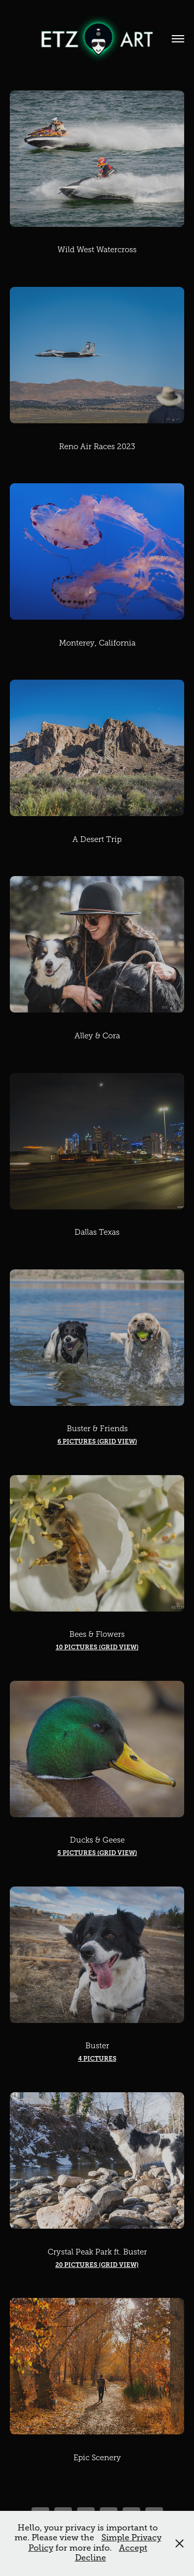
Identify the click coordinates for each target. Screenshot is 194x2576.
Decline (90, 2558)
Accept (133, 2548)
